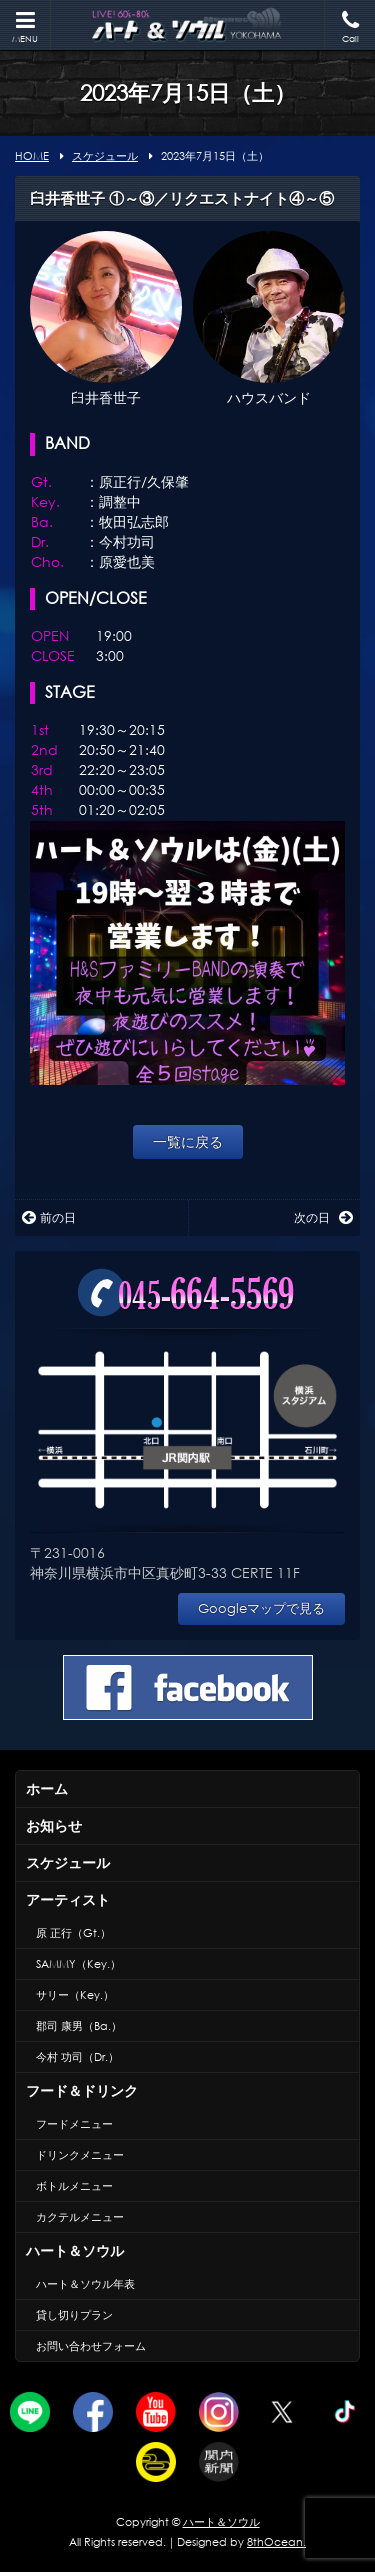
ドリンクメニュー (80, 2155)
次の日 (323, 1217)
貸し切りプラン (74, 2315)
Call (350, 27)
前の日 (49, 1217)
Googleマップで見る (261, 1608)
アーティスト (68, 1899)
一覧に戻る (188, 1141)
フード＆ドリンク (82, 2090)
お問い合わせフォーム (91, 2346)
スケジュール (68, 1862)
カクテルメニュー (80, 2217)
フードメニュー (74, 2124)
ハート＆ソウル (75, 2250)
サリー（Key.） (75, 1995)
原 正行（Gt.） (73, 1933)
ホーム (47, 1788)
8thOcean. (276, 2542)
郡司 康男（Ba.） (79, 2026)
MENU (25, 27)
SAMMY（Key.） (78, 1964)
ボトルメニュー (74, 2186)
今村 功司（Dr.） (77, 2057)
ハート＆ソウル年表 (85, 2284)
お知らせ (54, 1825)
